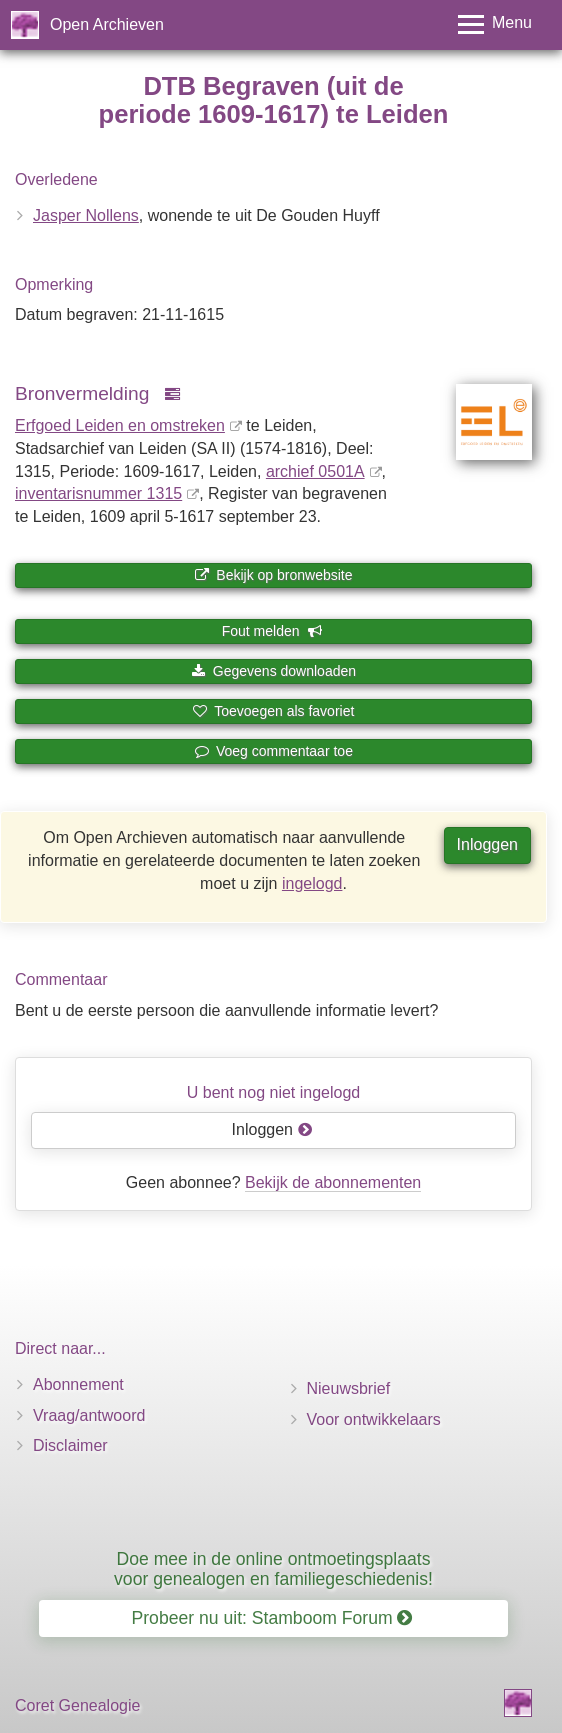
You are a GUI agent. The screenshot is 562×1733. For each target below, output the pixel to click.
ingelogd (312, 883)
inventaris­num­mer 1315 (98, 493)
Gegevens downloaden (273, 671)
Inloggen (487, 844)
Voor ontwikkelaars (374, 1419)
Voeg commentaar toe (273, 751)
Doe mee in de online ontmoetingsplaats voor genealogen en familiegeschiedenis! (273, 1568)
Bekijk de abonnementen (333, 1182)
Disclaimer (70, 1445)
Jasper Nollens (86, 215)
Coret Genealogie (77, 1705)
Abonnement (78, 1384)
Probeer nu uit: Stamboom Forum (272, 1618)
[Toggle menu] (495, 24)
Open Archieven (107, 24)
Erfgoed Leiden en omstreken (120, 425)
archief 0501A (315, 471)
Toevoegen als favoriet (274, 711)
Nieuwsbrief (349, 1388)
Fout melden (272, 631)
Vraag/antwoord (89, 1415)
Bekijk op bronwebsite (273, 575)
